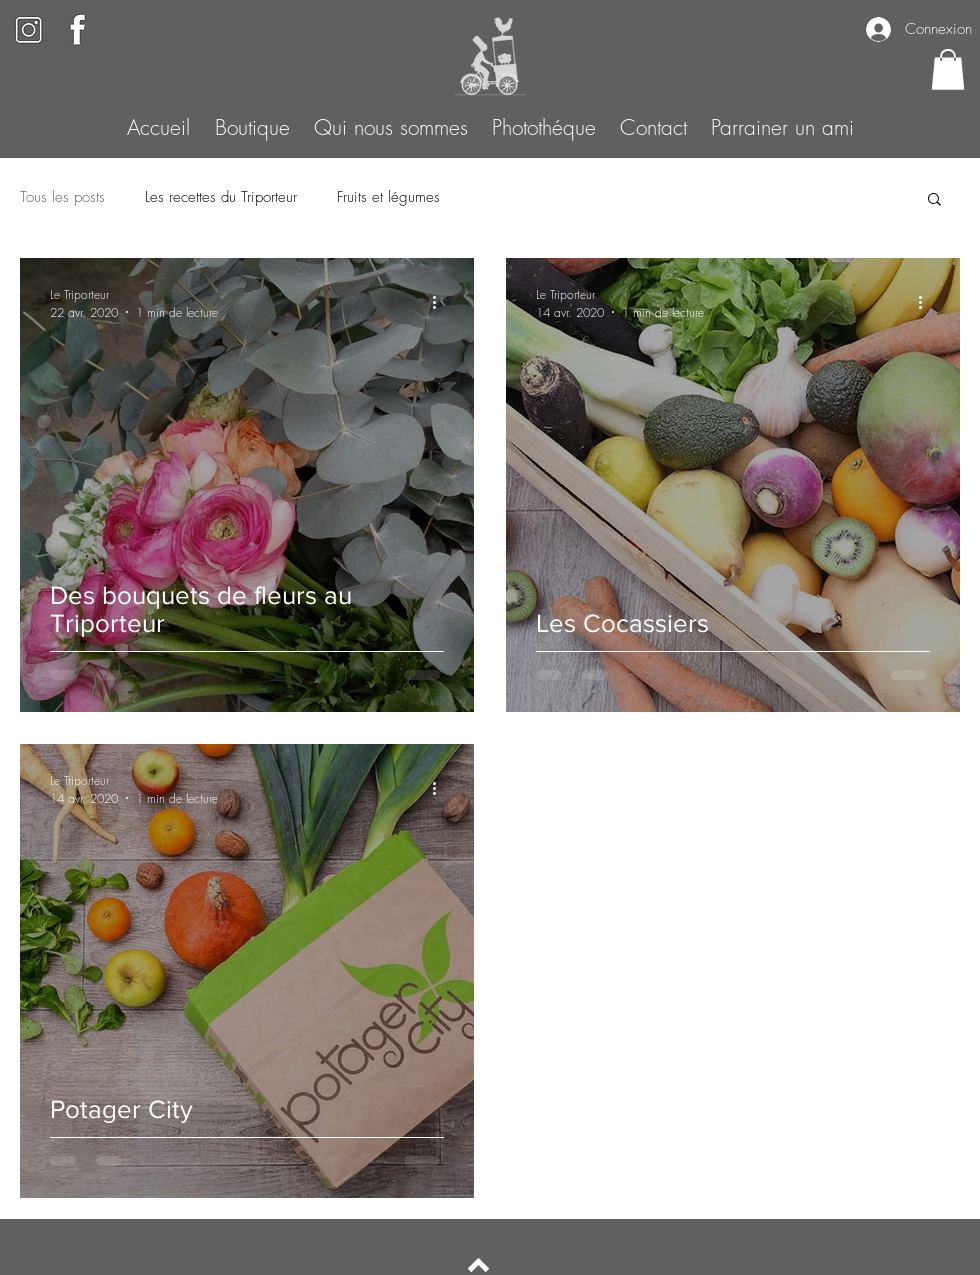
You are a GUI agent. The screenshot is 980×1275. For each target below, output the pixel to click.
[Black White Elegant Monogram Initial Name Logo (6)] (77, 29)
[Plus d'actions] (441, 303)
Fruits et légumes (388, 197)
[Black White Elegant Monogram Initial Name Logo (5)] (28, 29)
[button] (948, 69)
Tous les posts (62, 197)
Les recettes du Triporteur (221, 197)
